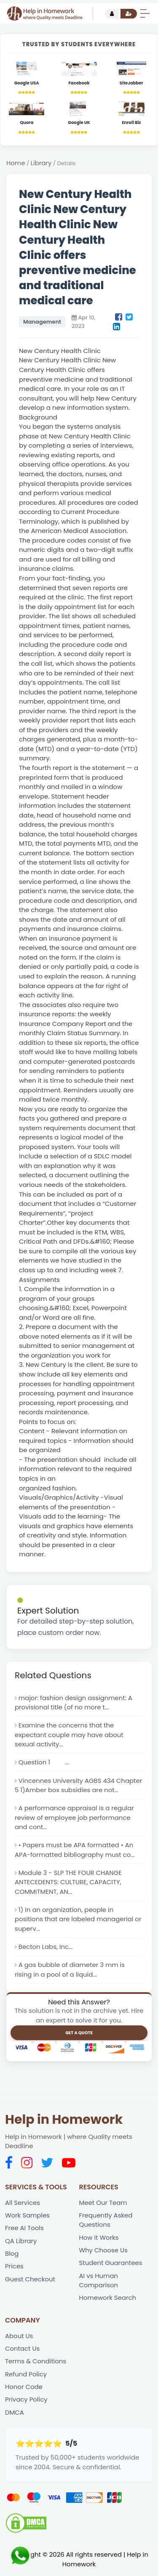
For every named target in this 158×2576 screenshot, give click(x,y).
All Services (22, 2204)
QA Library (21, 2243)
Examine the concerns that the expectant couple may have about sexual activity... (69, 1735)
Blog (12, 2256)
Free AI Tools (24, 2230)
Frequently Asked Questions (106, 2222)
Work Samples (27, 2217)
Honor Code (24, 2390)
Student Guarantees (111, 2265)
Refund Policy (26, 2377)
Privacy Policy (26, 2403)
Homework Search (108, 2301)
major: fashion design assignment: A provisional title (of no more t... (74, 1703)
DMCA (14, 2416)
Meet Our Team (103, 2204)
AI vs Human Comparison (98, 2283)
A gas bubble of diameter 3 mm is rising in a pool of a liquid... (70, 1972)
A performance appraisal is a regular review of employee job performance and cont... (75, 1818)
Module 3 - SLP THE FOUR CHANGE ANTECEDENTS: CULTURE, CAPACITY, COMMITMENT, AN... (69, 1884)
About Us (19, 2338)
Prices (14, 2269)
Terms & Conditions (36, 2364)
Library (41, 163)
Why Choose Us (103, 2253)
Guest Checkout (30, 2282)
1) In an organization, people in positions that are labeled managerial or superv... (78, 1921)
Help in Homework (64, 2121)
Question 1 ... (44, 1763)
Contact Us (22, 2351)
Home (15, 163)
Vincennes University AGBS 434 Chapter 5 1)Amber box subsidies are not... (79, 1786)
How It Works (99, 2240)
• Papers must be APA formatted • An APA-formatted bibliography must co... (75, 1851)
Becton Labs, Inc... (46, 1948)
